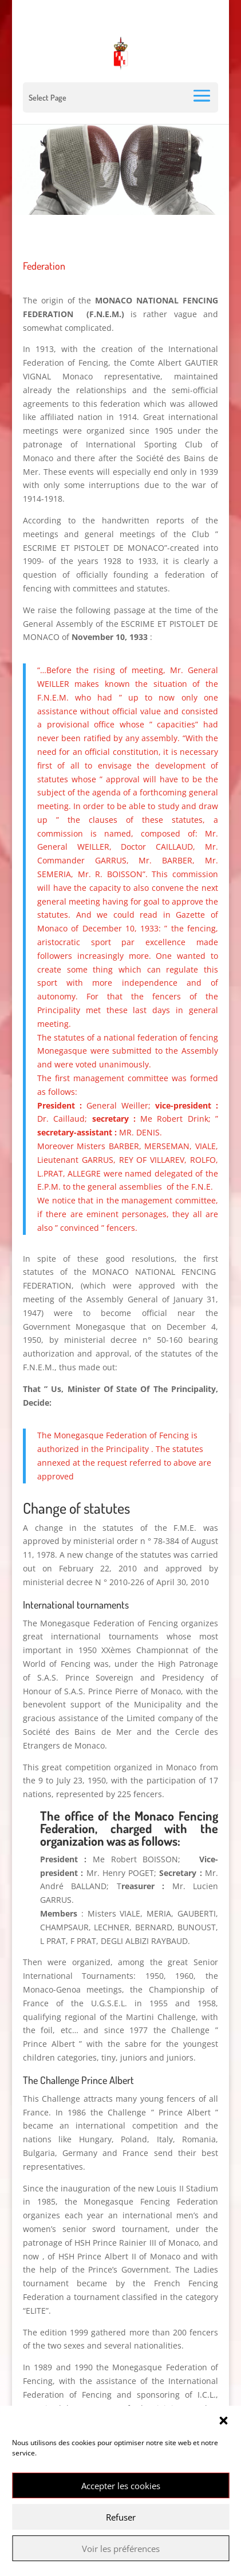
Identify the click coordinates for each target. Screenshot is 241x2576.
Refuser (121, 2517)
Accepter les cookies (120, 2485)
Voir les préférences (121, 2548)
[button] (223, 2420)
